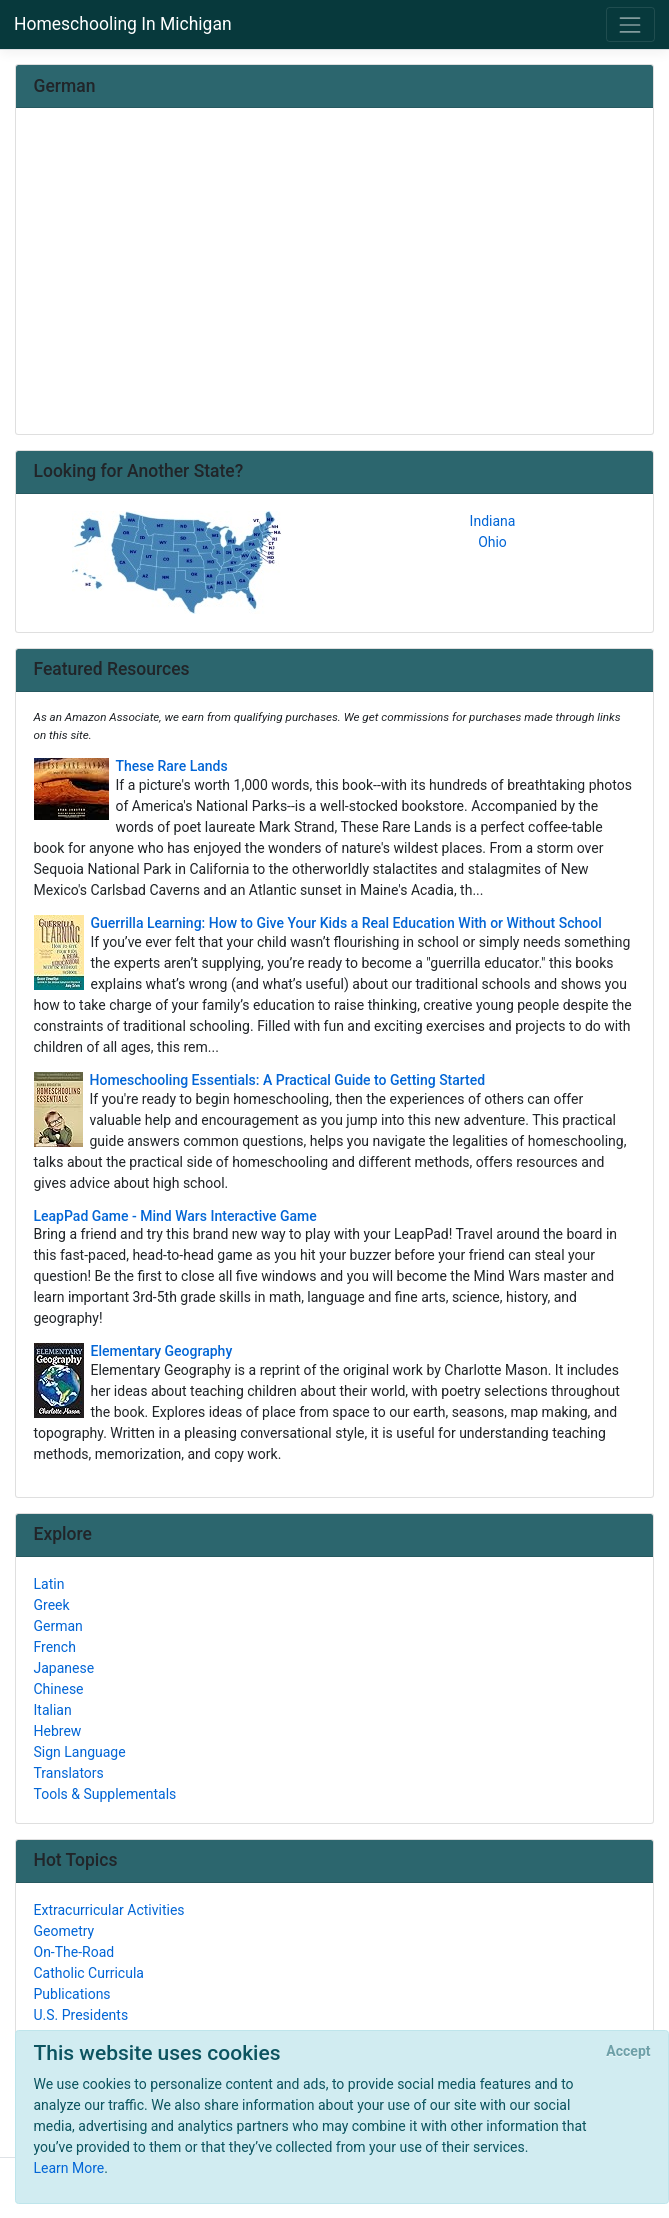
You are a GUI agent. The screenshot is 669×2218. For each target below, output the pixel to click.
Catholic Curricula (89, 1973)
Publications (72, 1994)
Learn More (69, 2168)
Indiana (493, 521)
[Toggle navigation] (630, 24)
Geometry (64, 1931)
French (55, 1647)
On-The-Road (74, 1952)
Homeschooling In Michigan (123, 24)
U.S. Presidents (81, 2015)
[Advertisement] (335, 273)
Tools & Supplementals (105, 1794)
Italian (53, 1710)
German (58, 1626)
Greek (52, 1605)
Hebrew (58, 1731)
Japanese (64, 1668)
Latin (49, 1584)
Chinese (59, 1689)
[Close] (628, 2052)
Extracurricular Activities (109, 1910)
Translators (69, 1773)
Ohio (492, 542)
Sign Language (80, 1752)
